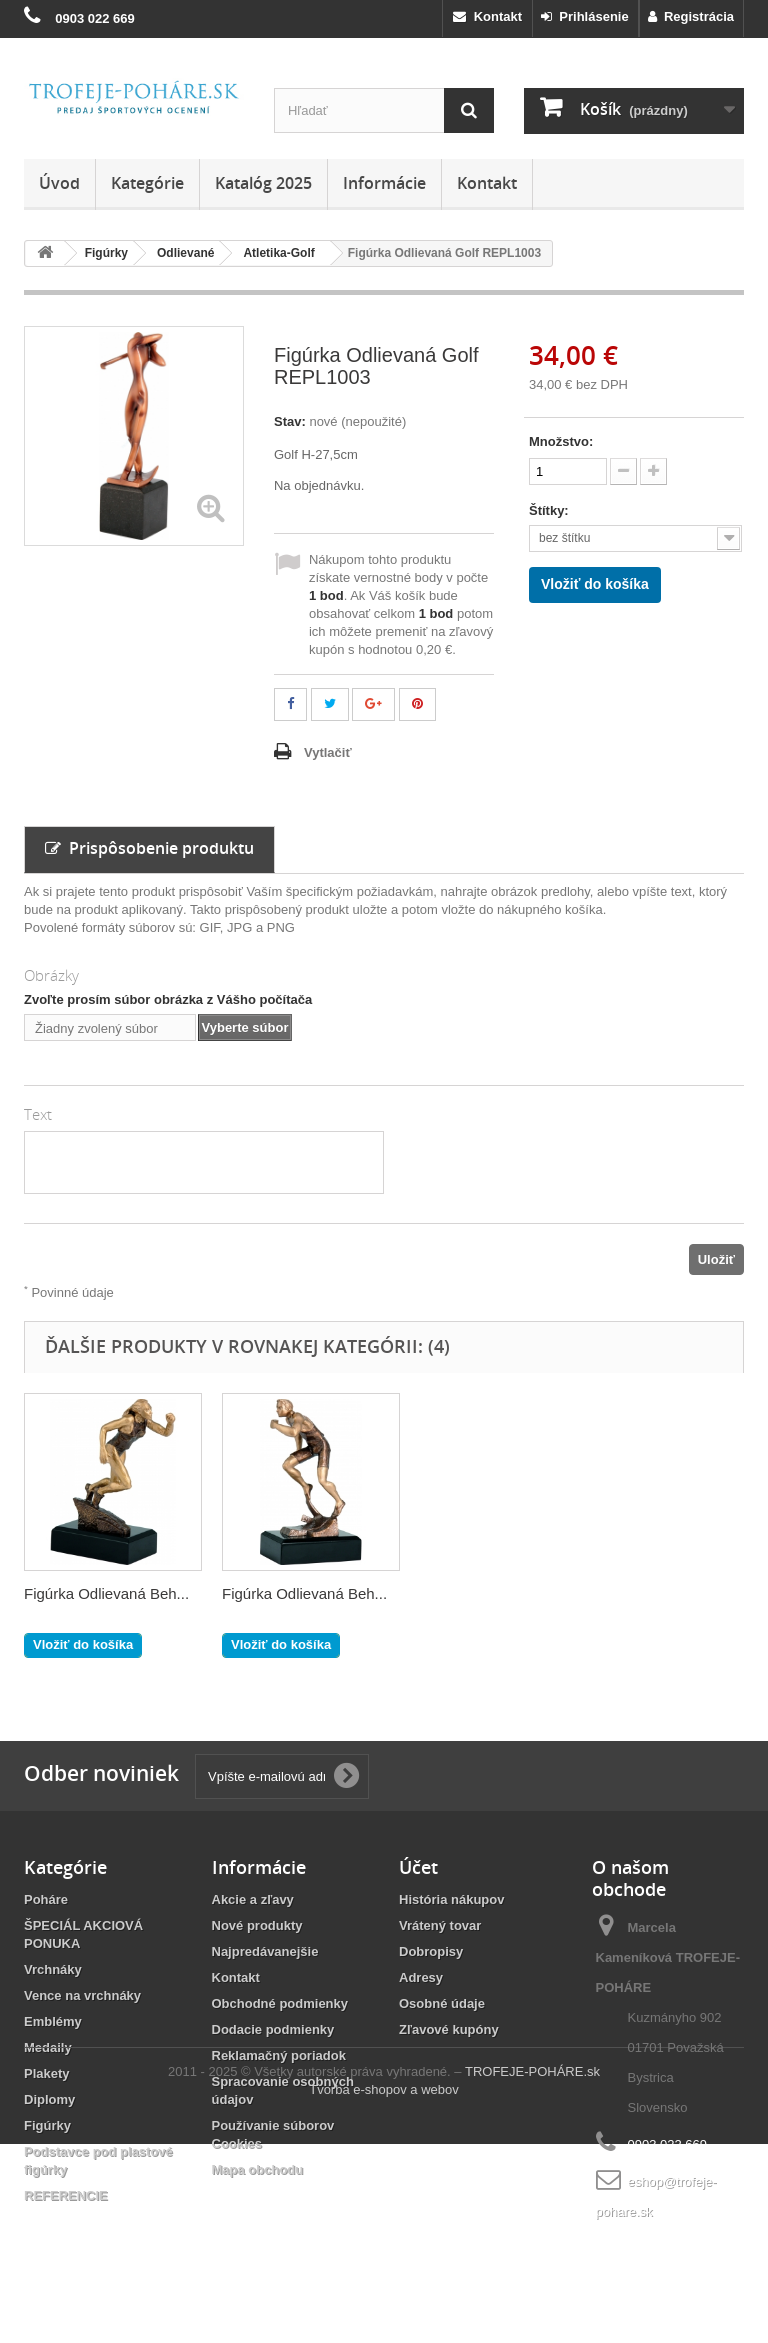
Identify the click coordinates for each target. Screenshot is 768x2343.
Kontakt (487, 16)
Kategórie (147, 183)
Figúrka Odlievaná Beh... (502, 1593)
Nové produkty (257, 1925)
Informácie (384, 183)
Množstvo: (561, 441)
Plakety (47, 2073)
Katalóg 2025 (263, 183)
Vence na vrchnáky (82, 1995)
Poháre (46, 1899)
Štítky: (550, 510)
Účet (418, 1867)
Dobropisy (431, 1951)
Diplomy (49, 2099)
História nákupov (451, 1899)
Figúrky (47, 2125)
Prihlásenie (585, 16)
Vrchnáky (53, 1969)
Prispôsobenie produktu (149, 848)
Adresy (421, 1977)
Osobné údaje (442, 2003)
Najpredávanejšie (265, 1951)
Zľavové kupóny (449, 2029)
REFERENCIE (66, 2195)
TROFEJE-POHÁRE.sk (532, 2270)
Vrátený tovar (440, 1925)
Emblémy (53, 2021)
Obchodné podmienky (280, 2003)
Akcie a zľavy (253, 1899)
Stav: (290, 421)
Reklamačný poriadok (279, 2055)
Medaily (48, 2047)
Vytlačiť (328, 752)
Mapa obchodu (258, 2169)
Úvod (59, 183)
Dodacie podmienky (273, 2029)
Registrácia (691, 16)
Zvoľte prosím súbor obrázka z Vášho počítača (168, 999)
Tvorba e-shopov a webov (384, 2288)
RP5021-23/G (70, 1593)
